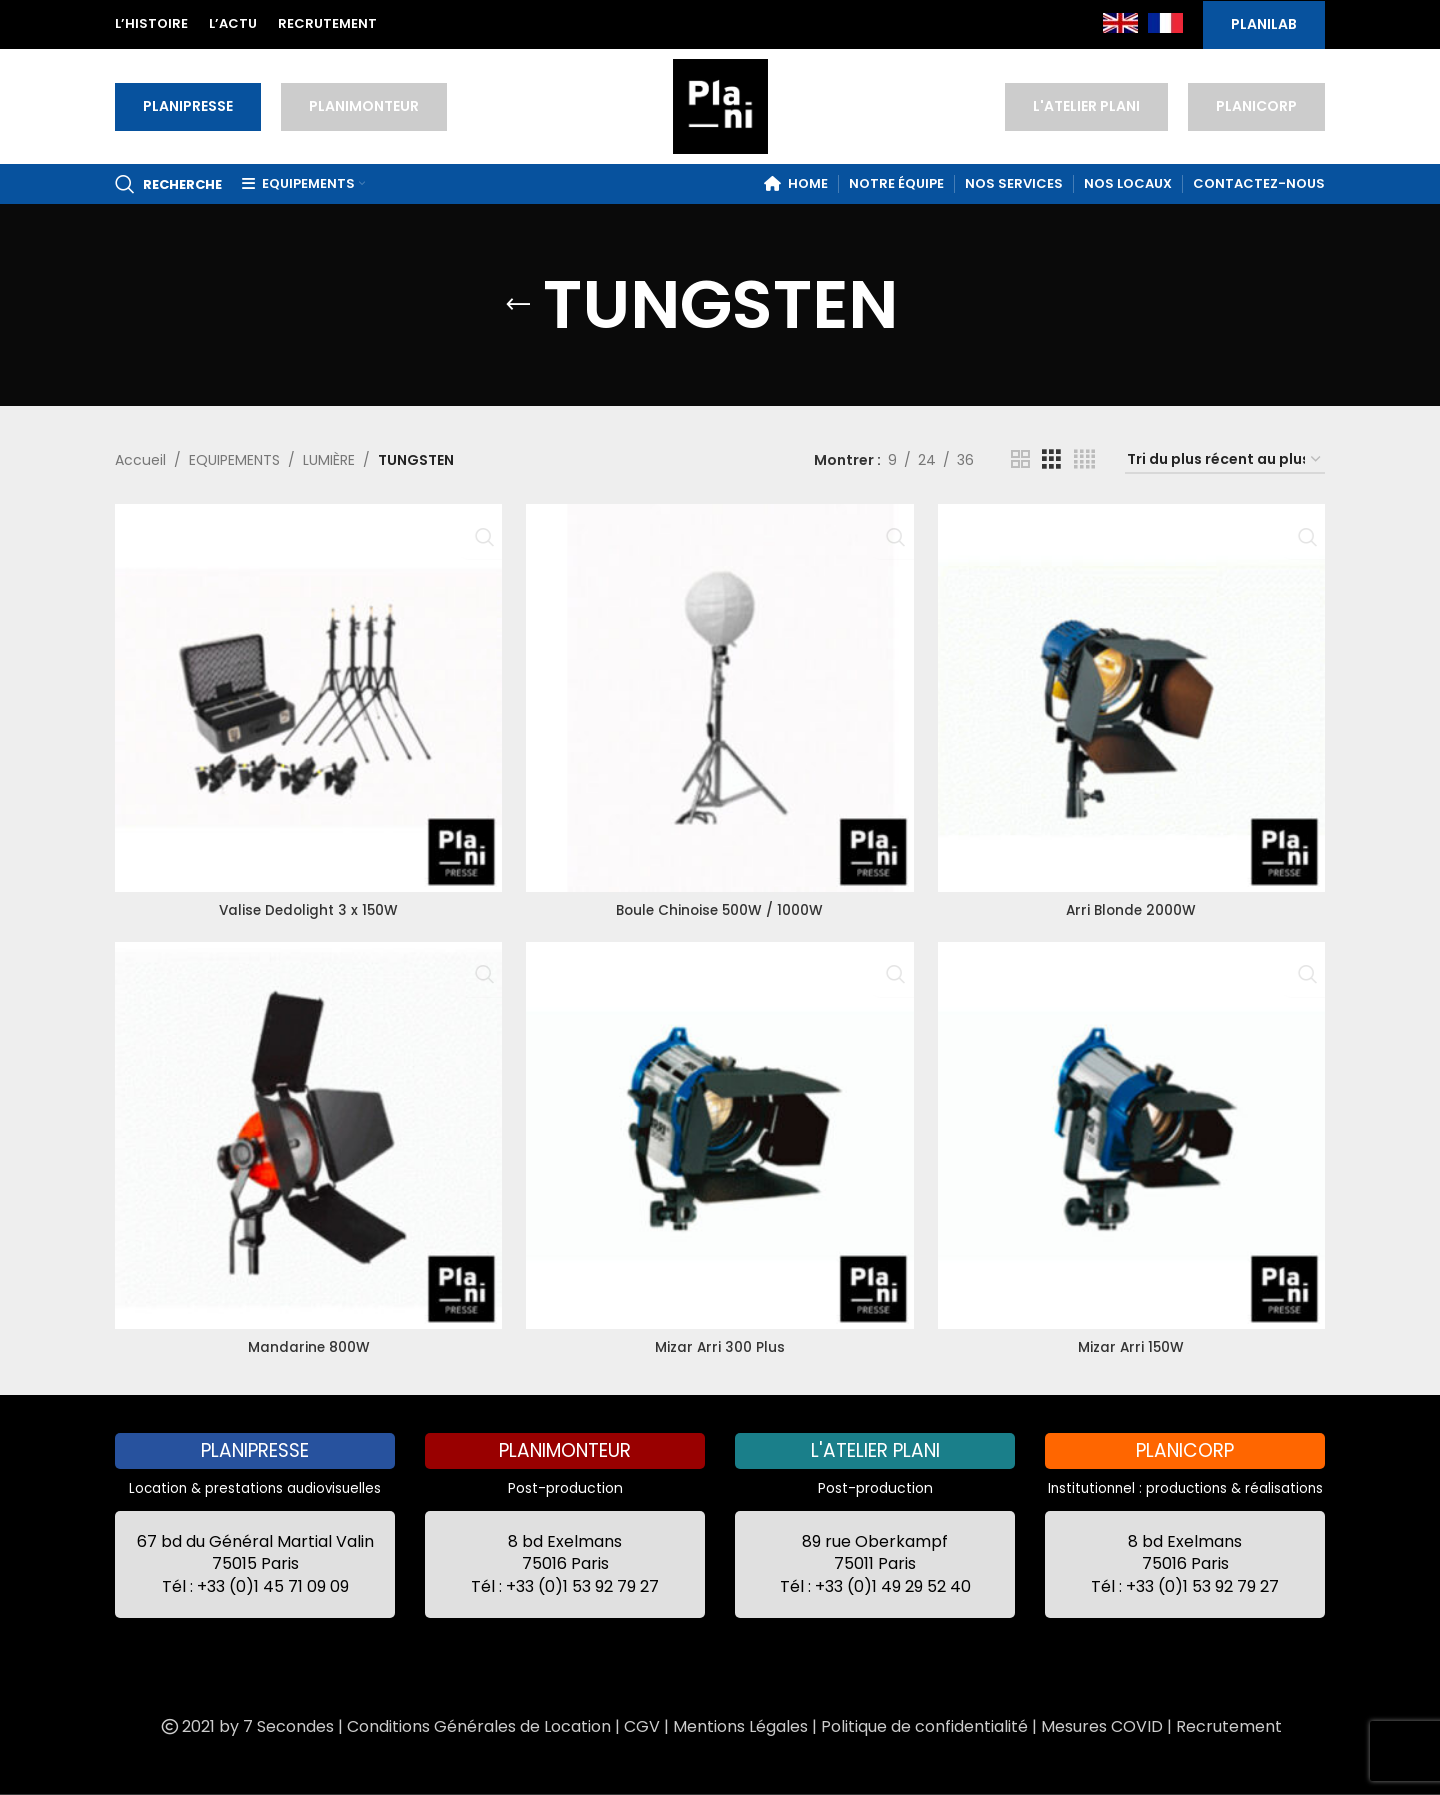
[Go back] (518, 305)
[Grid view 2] (1020, 459)
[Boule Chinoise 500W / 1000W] (719, 695)
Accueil (140, 460)
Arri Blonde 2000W (1133, 906)
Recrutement (1229, 1726)
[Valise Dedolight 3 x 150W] (306, 695)
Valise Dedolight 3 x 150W (307, 906)
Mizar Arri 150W (1133, 1345)
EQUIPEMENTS (234, 460)
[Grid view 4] (1084, 459)
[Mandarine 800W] (306, 1135)
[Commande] (1225, 460)
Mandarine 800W (306, 1345)
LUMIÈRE (329, 460)
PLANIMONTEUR (364, 106)
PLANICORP (1256, 106)
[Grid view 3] (1051, 459)
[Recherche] (168, 184)
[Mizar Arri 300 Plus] (719, 1135)
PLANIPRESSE (188, 106)
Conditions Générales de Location (479, 1726)
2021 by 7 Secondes (246, 1726)
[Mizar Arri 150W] (1133, 1135)
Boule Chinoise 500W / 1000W (719, 906)
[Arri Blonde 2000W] (1133, 695)
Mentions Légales (740, 1726)
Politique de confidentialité (924, 1726)
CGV (642, 1726)
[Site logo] (720, 105)
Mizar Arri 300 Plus (719, 1345)
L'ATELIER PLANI (1086, 106)
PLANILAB (1264, 24)
